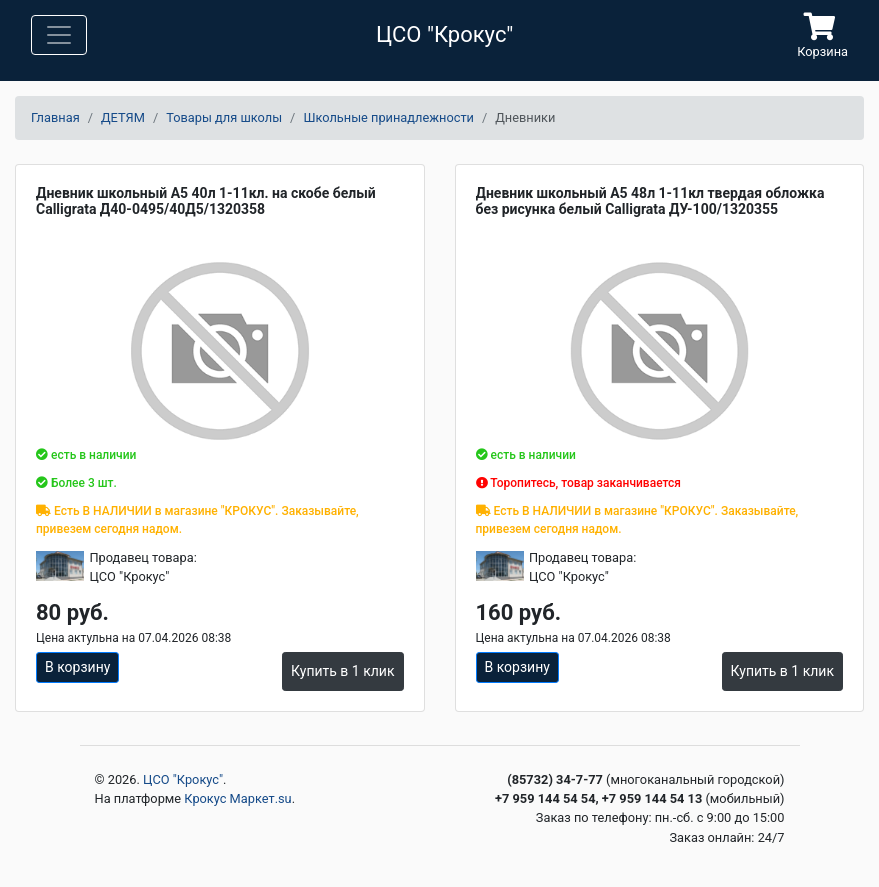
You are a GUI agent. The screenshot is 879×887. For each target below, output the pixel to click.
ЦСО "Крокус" (183, 779)
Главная (55, 117)
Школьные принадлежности (388, 117)
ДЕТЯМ (123, 117)
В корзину (77, 667)
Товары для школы (224, 117)
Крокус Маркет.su (237, 798)
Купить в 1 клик (342, 671)
